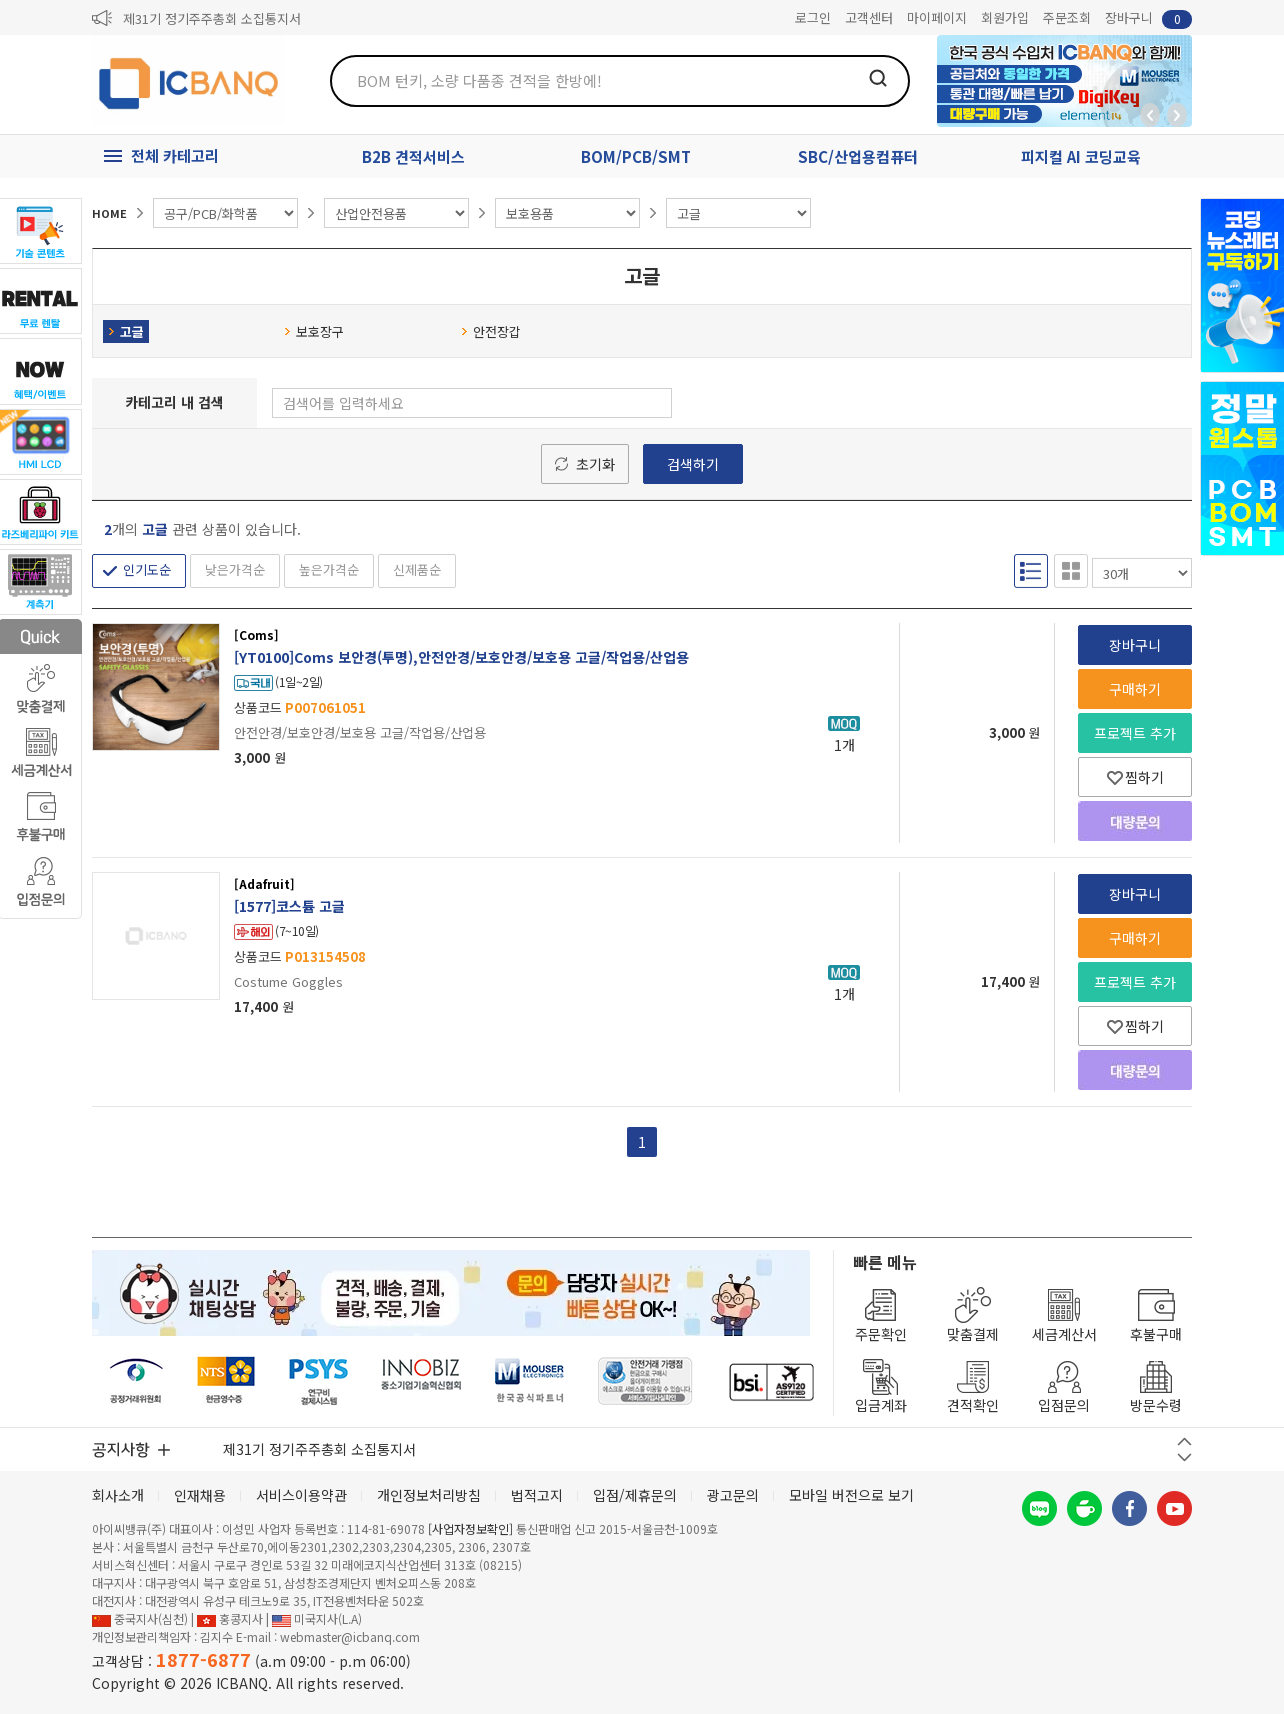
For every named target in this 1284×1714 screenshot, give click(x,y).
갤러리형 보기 (1071, 571)
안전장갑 (491, 331)
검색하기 (693, 464)
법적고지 (537, 1495)
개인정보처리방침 (429, 1495)
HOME (109, 213)
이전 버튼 (1184, 1441)
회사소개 (118, 1495)
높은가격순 (329, 569)
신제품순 (417, 569)
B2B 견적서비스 (413, 156)
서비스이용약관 (301, 1495)
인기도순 (147, 569)
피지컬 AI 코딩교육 (1081, 156)
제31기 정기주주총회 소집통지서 (212, 18)
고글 (126, 331)
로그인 (813, 17)
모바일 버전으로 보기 (851, 1495)
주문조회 (1067, 17)
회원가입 (1005, 17)
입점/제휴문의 (635, 1495)
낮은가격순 (235, 569)
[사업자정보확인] (470, 1528)
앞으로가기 (1177, 115)
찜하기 (1135, 777)
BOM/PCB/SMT (636, 156)
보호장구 (314, 331)
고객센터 (869, 17)
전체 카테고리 (175, 155)
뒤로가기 (1150, 115)
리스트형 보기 (1031, 571)
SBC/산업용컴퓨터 (858, 156)
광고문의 (733, 1495)
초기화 (595, 464)
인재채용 (200, 1495)
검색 (878, 78)
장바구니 (1148, 18)
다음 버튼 (1184, 1457)
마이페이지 (937, 17)
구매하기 (1135, 689)
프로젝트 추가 (1135, 733)
